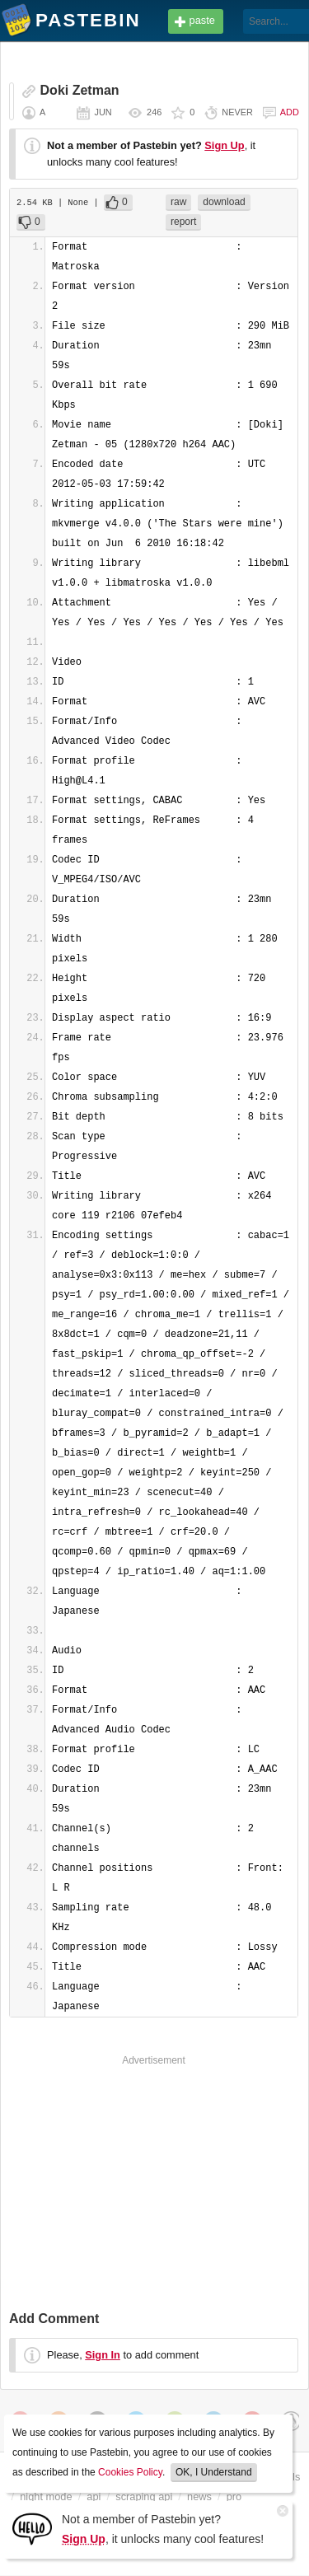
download (224, 202)
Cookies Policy (130, 2472)
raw (178, 202)
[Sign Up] (32, 2528)
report (183, 221)
